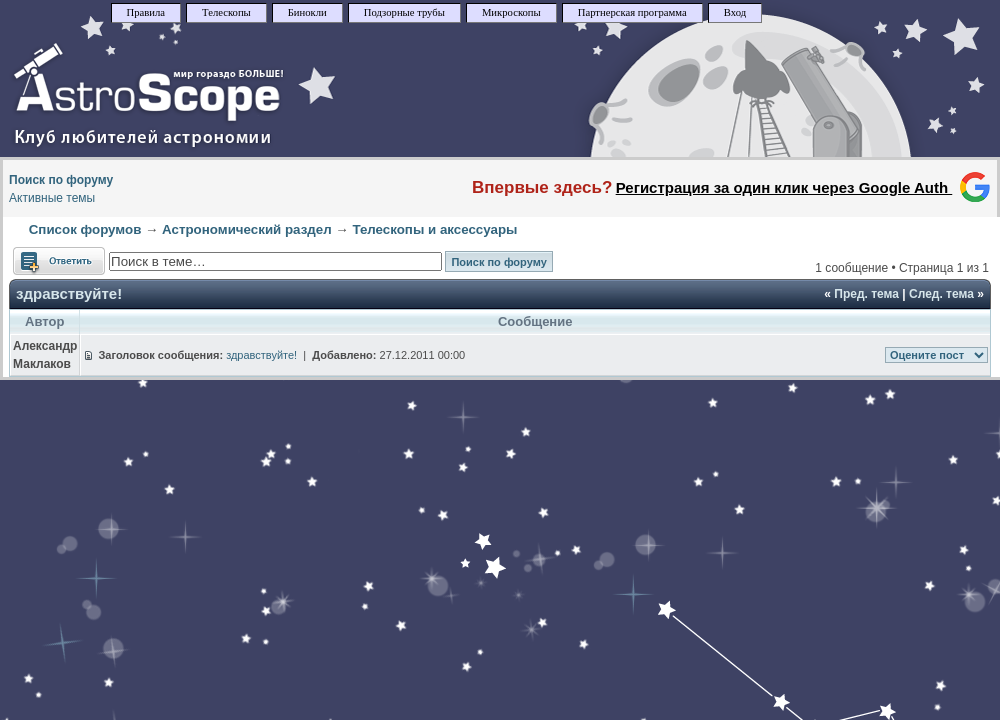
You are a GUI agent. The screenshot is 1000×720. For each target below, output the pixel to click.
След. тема (941, 294)
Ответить (59, 261)
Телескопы (226, 12)
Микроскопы (511, 12)
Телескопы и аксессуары (434, 229)
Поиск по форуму (61, 180)
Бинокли (307, 12)
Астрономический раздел (247, 229)
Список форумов (85, 229)
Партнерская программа (632, 12)
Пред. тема (866, 294)
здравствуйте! (69, 293)
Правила (146, 12)
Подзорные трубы (404, 12)
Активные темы (52, 198)
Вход (735, 12)
